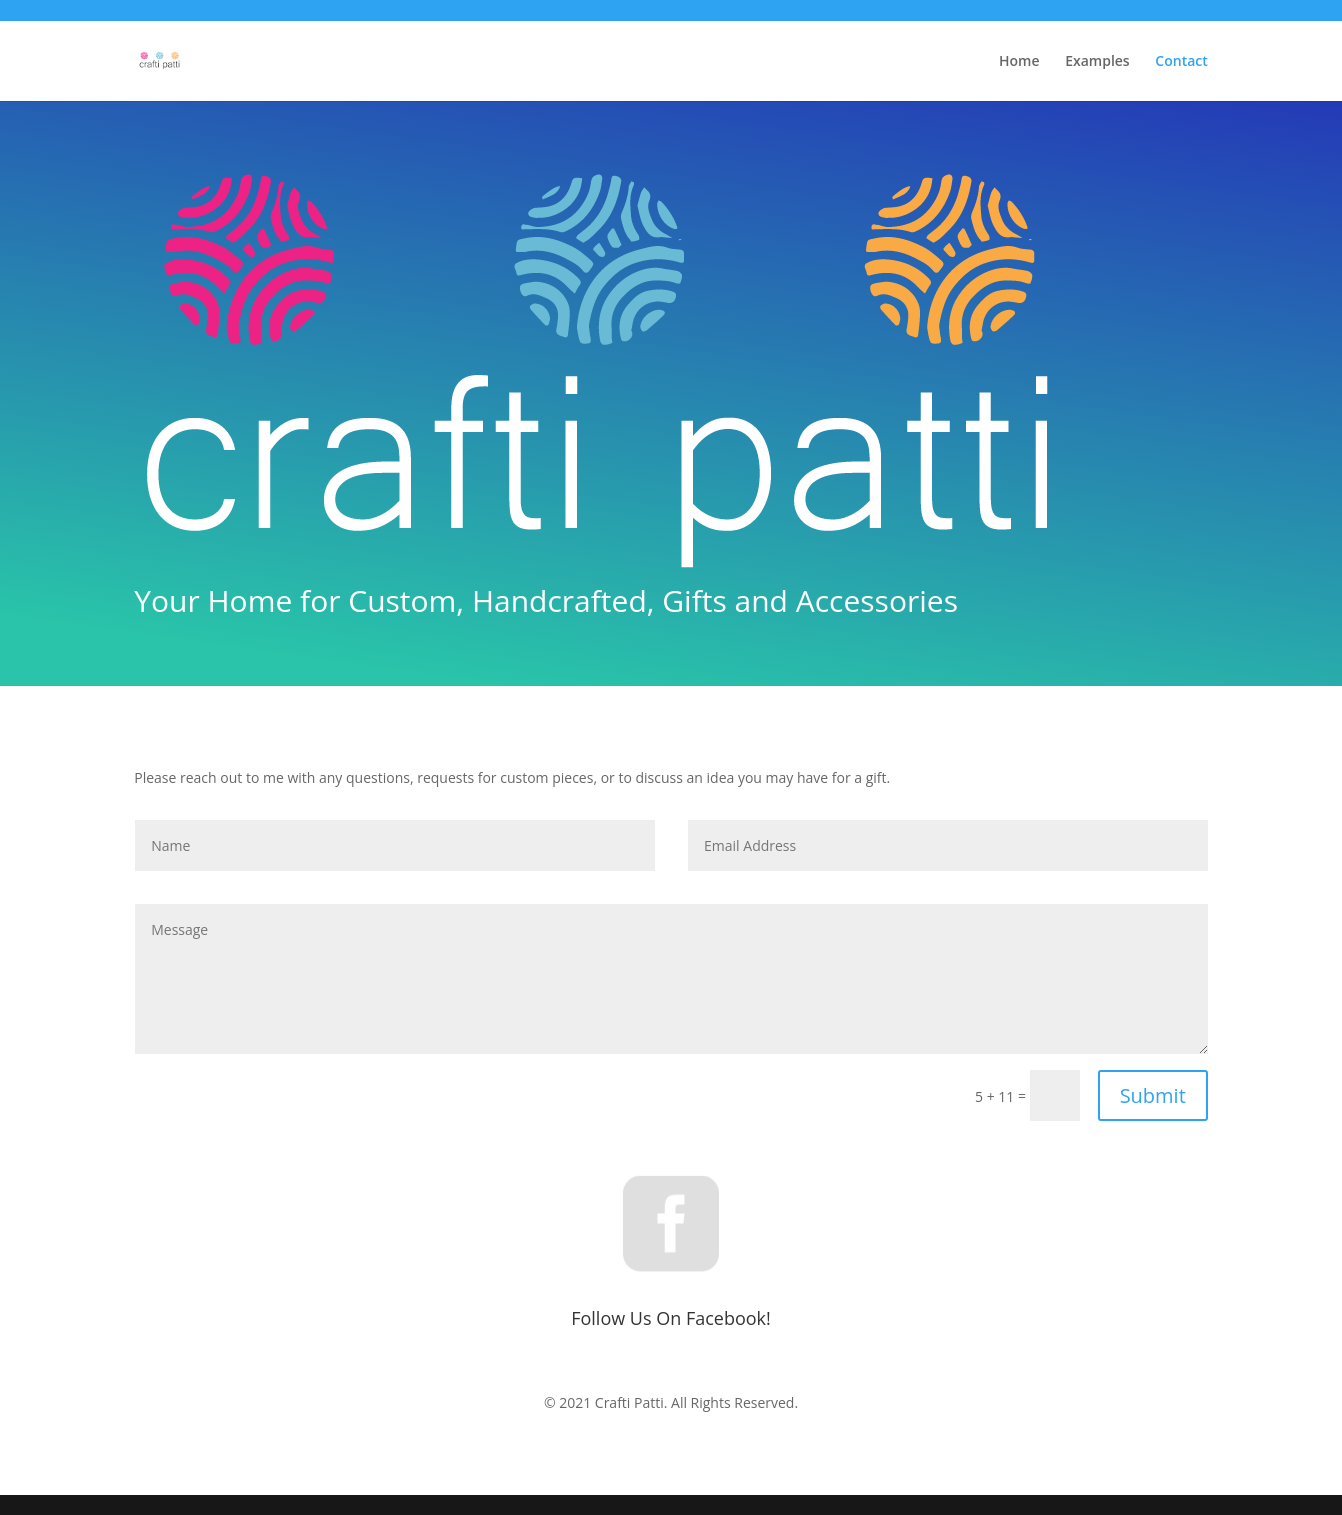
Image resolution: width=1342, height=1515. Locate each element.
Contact (1181, 62)
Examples (1097, 62)
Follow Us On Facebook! (671, 1318)
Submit (1153, 1095)
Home (1019, 62)
